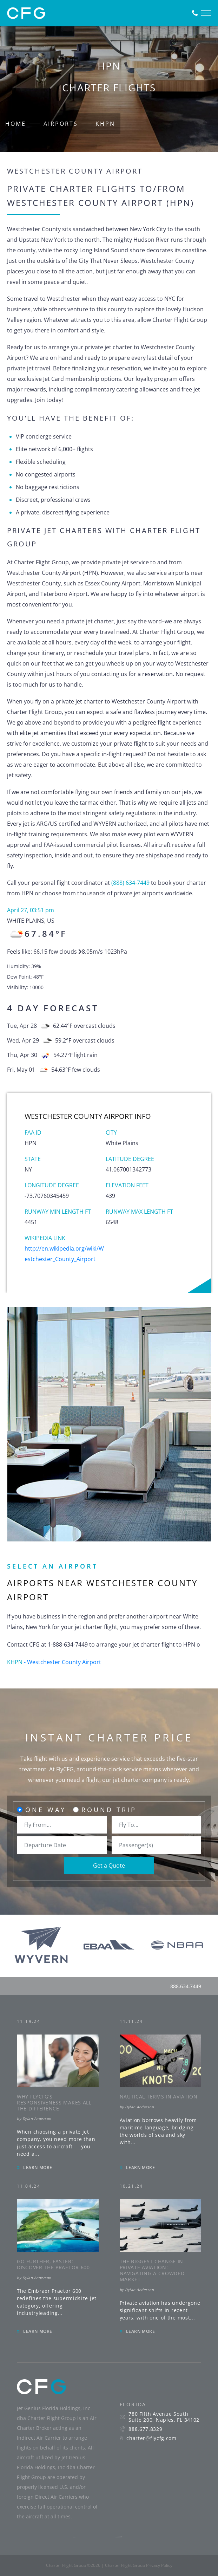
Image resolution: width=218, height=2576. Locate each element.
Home (15, 124)
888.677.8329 (145, 2429)
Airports (61, 124)
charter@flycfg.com (151, 2438)
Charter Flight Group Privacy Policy (138, 2565)
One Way (45, 1809)
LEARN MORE (37, 2168)
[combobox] (62, 1825)
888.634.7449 (185, 1986)
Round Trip (109, 1809)
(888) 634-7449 (130, 883)
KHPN (105, 124)
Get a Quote (109, 1865)
